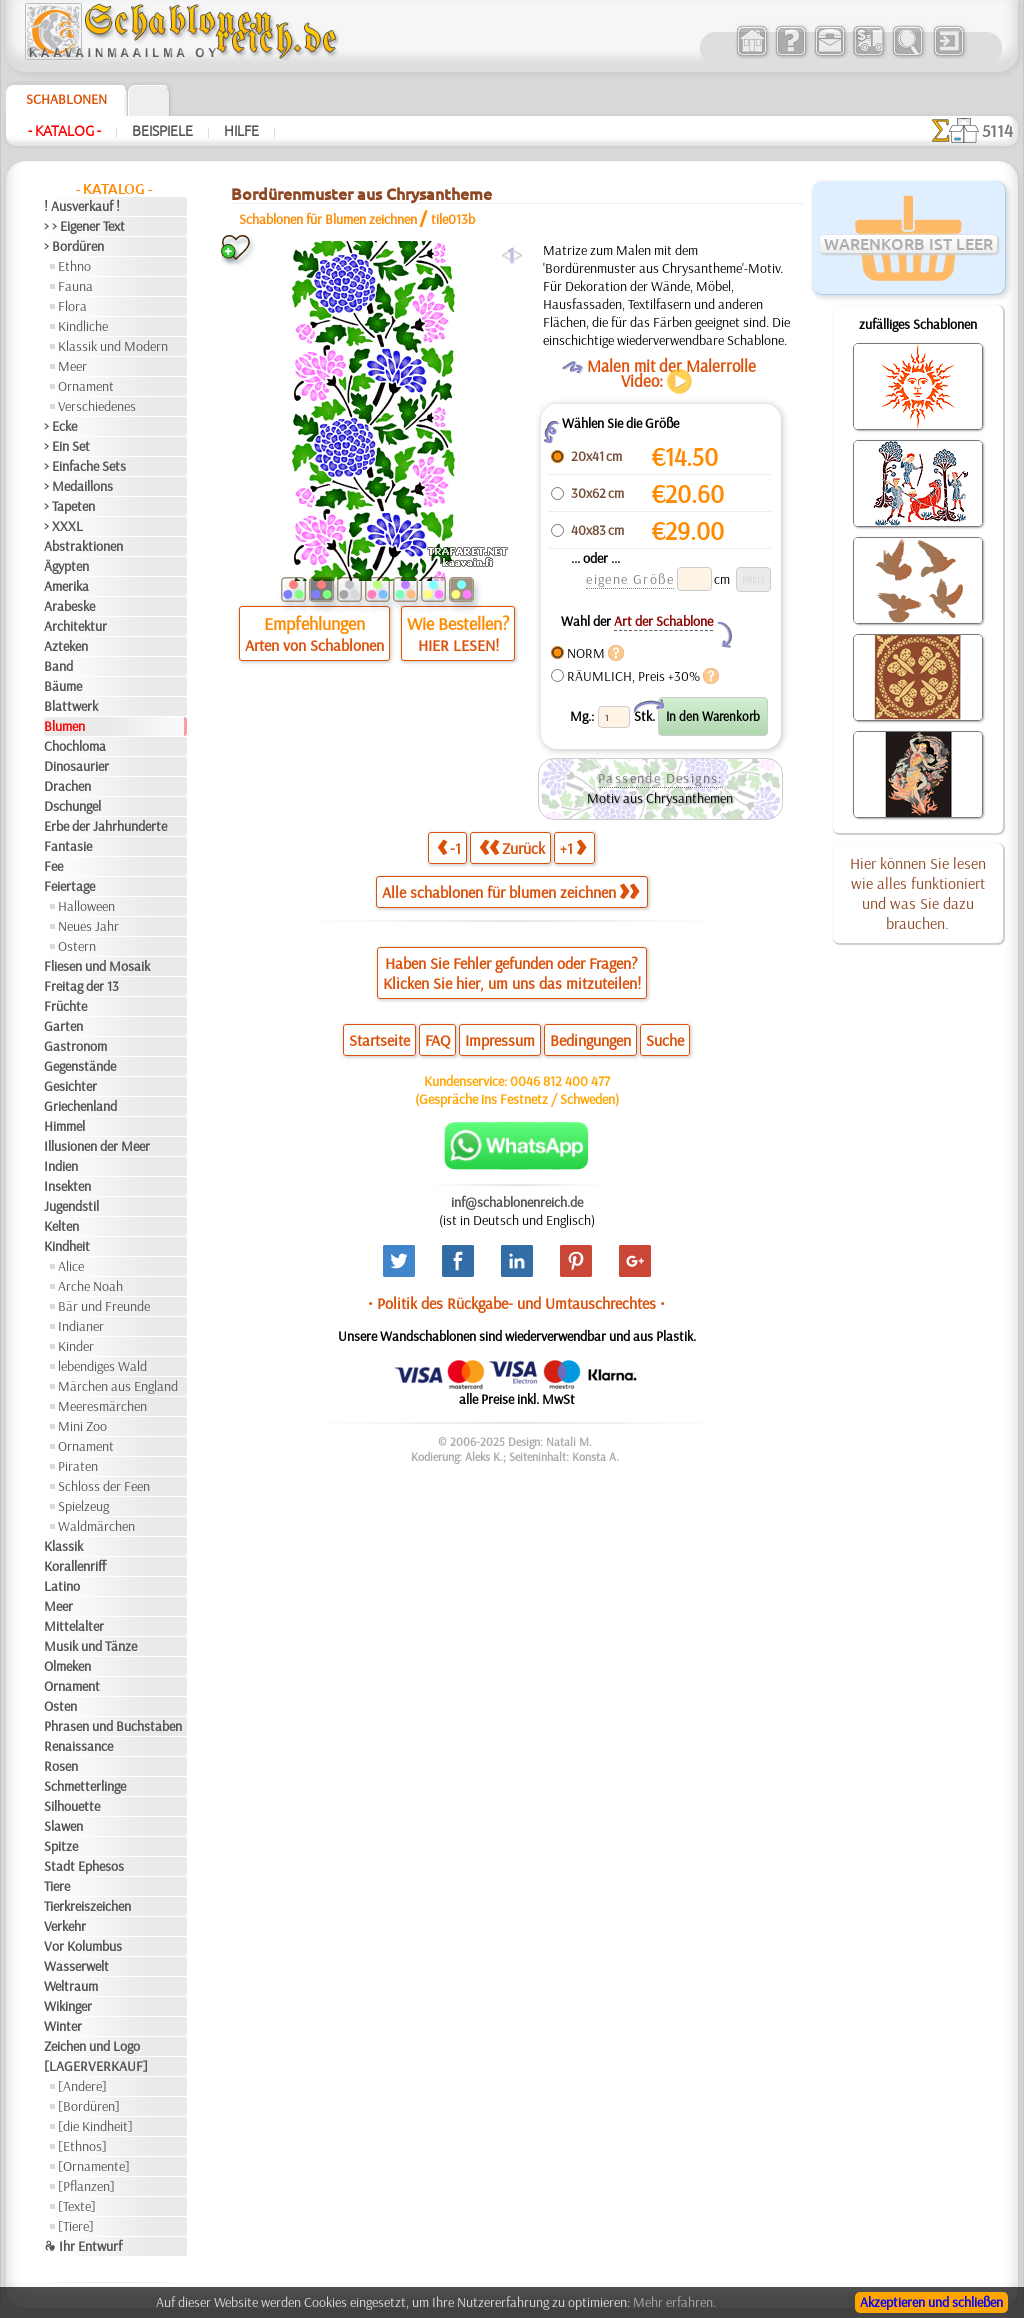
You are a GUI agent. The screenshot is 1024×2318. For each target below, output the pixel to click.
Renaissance (78, 1746)
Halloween (86, 906)
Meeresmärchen (102, 1406)
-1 (449, 847)
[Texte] (77, 2206)
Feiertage (69, 886)
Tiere (57, 1886)
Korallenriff (75, 1566)
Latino (62, 1586)
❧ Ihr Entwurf (83, 2246)
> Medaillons (78, 486)
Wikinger (68, 2006)
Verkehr (65, 1926)
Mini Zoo (82, 1426)
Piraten (78, 1466)
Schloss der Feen (104, 1486)
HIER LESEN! (458, 645)
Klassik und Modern (113, 346)
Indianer (81, 1326)
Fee (53, 866)
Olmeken (67, 1666)
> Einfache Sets (85, 466)
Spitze (61, 1846)
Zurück (512, 847)
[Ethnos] (82, 2146)
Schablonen (66, 99)
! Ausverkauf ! (82, 206)
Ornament (86, 386)
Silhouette (72, 1806)
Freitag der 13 (81, 986)
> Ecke (60, 426)
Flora (72, 306)
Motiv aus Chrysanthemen (660, 798)
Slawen (63, 1826)
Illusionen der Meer (97, 1146)
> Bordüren (74, 246)
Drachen (67, 786)
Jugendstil (71, 1206)
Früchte (65, 1006)
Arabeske (69, 606)
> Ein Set (67, 446)
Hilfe (241, 131)
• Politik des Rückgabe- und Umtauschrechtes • (516, 1303)
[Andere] (82, 2086)
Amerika (66, 586)
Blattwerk (71, 706)
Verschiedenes (97, 406)
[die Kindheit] (95, 2126)
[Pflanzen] (86, 2186)
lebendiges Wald (102, 1366)
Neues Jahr (88, 926)
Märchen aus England (118, 1386)
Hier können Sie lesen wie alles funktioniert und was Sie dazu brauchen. (918, 893)
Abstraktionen (83, 546)
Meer (72, 366)
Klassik (63, 1546)
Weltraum (71, 1986)
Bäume (63, 686)
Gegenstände (80, 1066)
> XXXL (63, 526)
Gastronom (75, 1046)
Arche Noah (90, 1286)
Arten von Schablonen (314, 645)
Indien (61, 1166)
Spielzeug (83, 1506)
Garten (63, 1026)
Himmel (64, 1126)
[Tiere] (76, 2226)
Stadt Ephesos (84, 1866)
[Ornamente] (94, 2166)
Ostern (77, 946)
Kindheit (67, 1246)
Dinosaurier (76, 766)
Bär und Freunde (104, 1306)
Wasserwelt (76, 1966)
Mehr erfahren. (674, 2302)
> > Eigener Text (84, 226)
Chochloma (75, 746)
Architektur (75, 626)
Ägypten (66, 566)
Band (58, 666)
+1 (573, 847)
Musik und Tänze (90, 1646)
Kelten (61, 1226)
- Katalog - (64, 131)
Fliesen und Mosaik (97, 966)
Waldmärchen (96, 1526)
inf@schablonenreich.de (517, 1202)
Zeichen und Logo (92, 2046)
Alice (71, 1266)
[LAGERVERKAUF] (96, 2066)
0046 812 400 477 (560, 1081)
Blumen (64, 726)
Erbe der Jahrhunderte (105, 826)
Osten (60, 1706)
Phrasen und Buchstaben (113, 1726)
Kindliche (83, 326)
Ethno (74, 266)
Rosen (61, 1766)
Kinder (76, 1346)
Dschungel (72, 806)
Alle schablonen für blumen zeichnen (510, 892)
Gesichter (70, 1086)
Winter (63, 2026)
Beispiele (162, 131)
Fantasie (68, 846)
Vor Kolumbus (83, 1946)
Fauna (75, 286)
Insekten (67, 1186)
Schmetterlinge (85, 1786)
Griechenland (80, 1106)
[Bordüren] (89, 2106)
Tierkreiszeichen (87, 1906)
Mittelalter (74, 1626)
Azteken (66, 646)
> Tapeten (69, 506)
